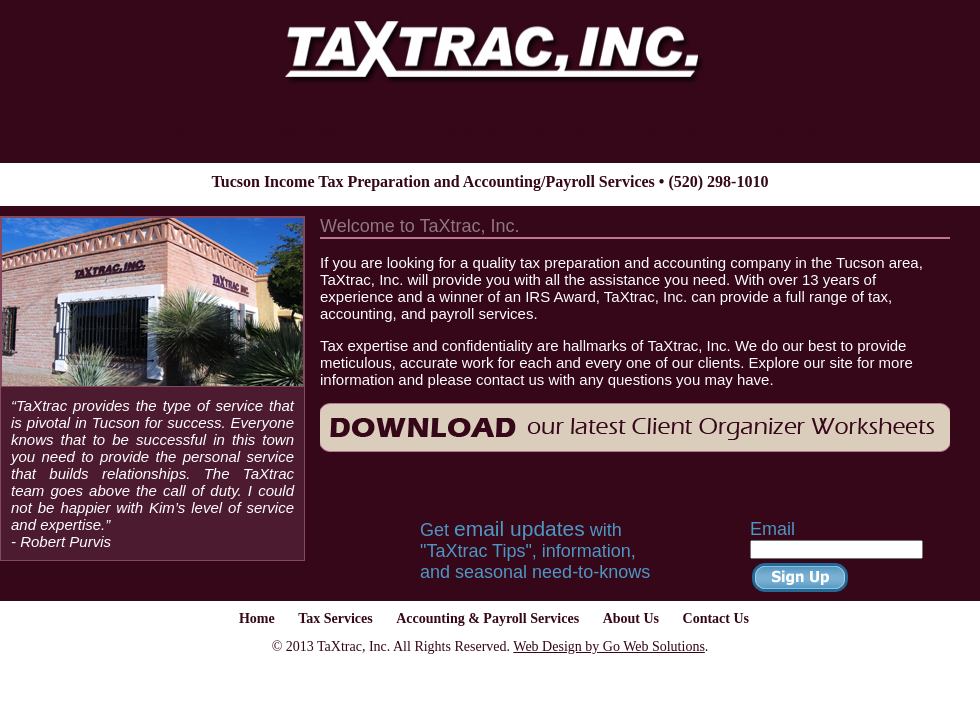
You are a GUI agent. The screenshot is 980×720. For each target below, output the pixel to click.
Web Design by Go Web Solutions (609, 646)
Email (772, 529)
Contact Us (778, 128)
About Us (663, 128)
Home (184, 128)
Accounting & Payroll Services (482, 128)
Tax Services (291, 128)
